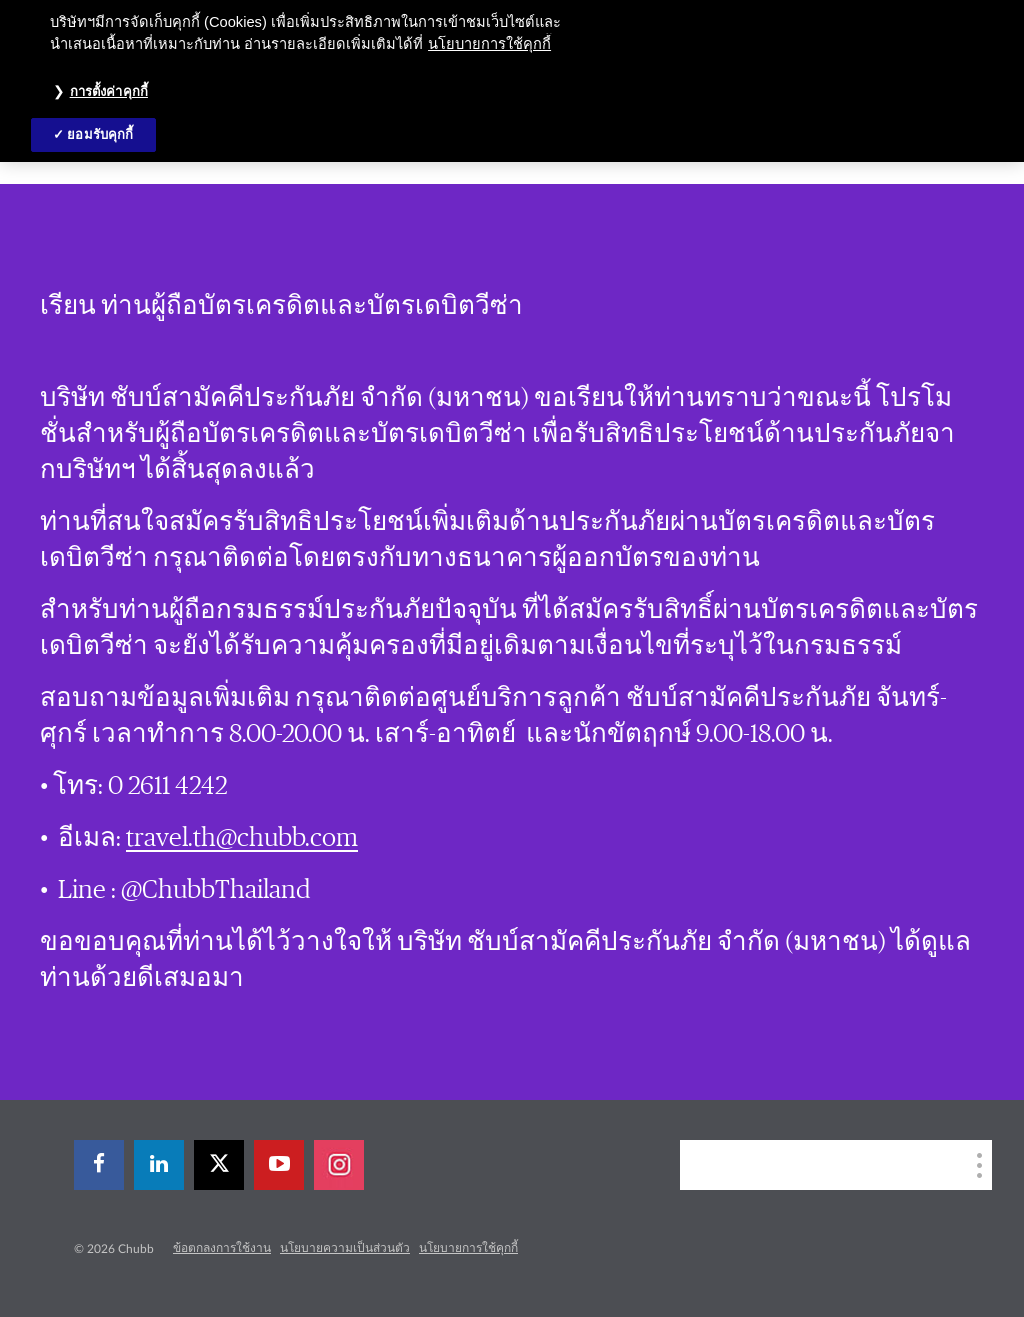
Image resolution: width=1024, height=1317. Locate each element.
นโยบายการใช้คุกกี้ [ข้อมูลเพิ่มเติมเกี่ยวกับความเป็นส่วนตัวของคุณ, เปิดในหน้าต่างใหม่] (489, 44)
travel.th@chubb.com (242, 838)
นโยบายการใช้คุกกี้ (468, 1248)
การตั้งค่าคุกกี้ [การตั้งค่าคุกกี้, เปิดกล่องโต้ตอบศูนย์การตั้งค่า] (109, 91)
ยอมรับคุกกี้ (100, 134)
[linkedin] (159, 1165)
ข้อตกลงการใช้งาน (222, 1248)
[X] (219, 1165)
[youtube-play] (279, 1165)
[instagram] (339, 1165)
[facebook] (99, 1165)
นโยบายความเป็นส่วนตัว (345, 1248)
